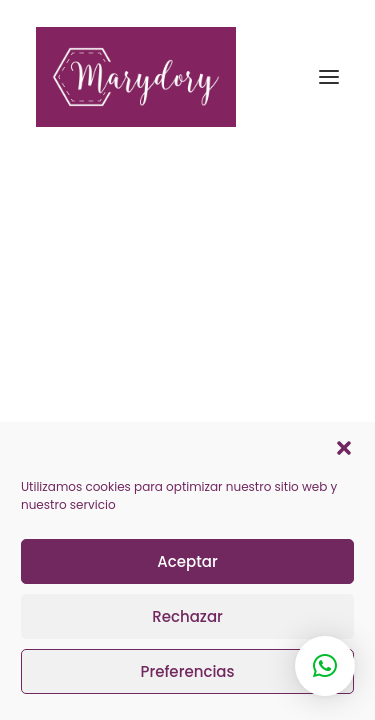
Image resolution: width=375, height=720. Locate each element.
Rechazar (187, 616)
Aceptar (187, 561)
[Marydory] (187, 77)
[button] (344, 448)
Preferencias (187, 671)
